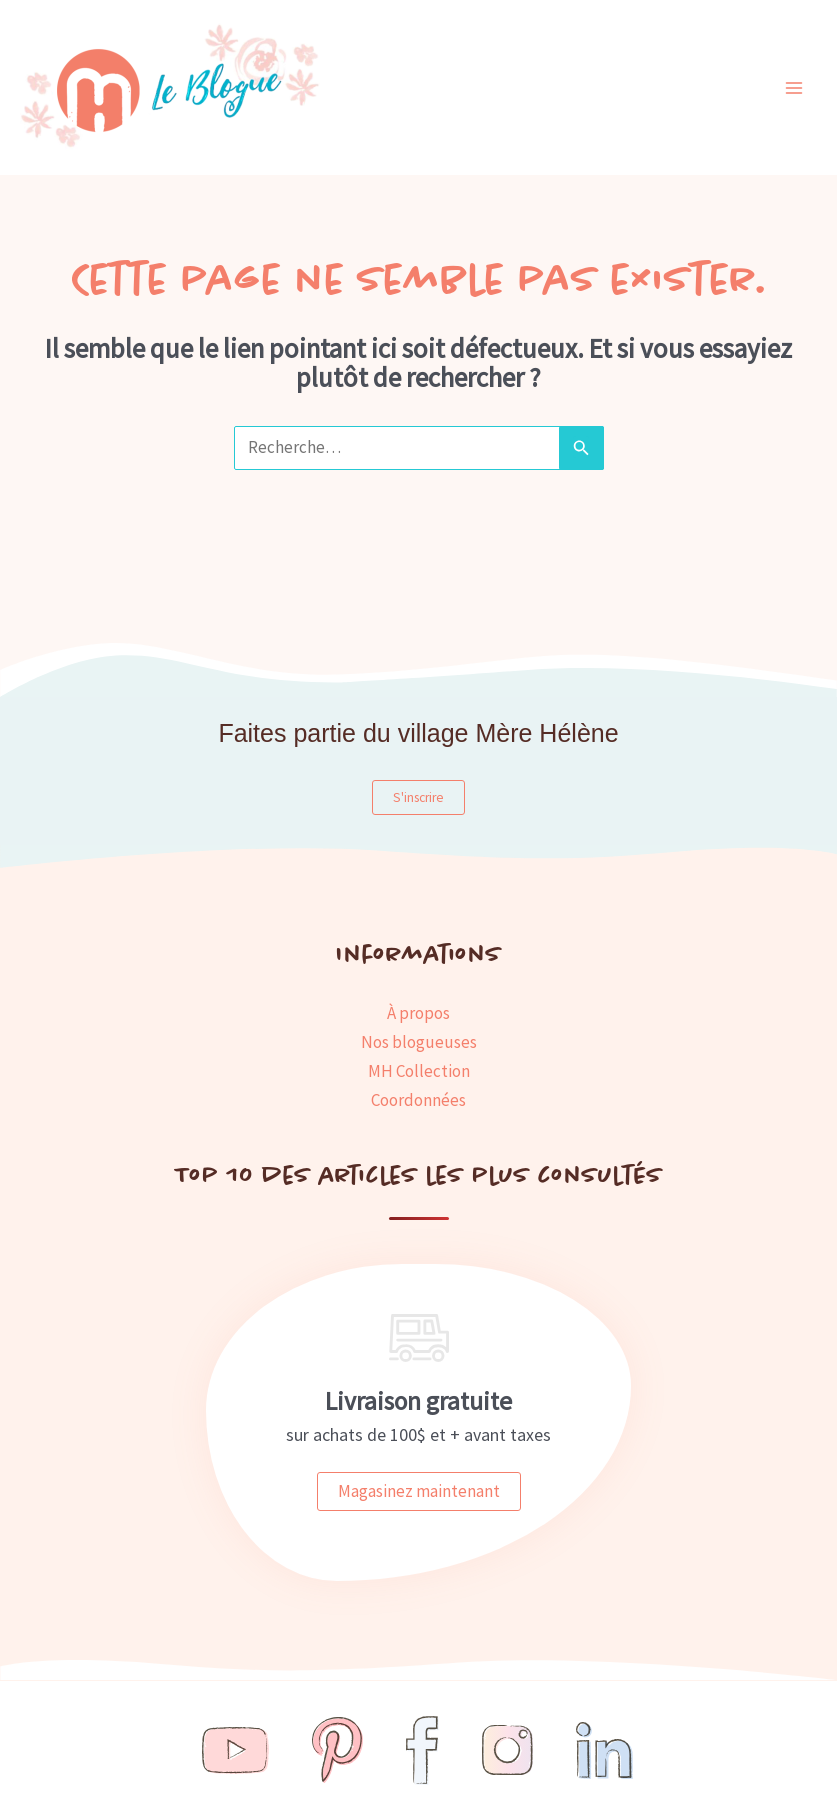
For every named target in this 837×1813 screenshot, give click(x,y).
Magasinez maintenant (419, 1491)
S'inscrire (418, 797)
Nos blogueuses (419, 1042)
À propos (418, 1013)
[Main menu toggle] (795, 88)
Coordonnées (418, 1100)
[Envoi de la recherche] (580, 447)
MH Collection (419, 1071)
